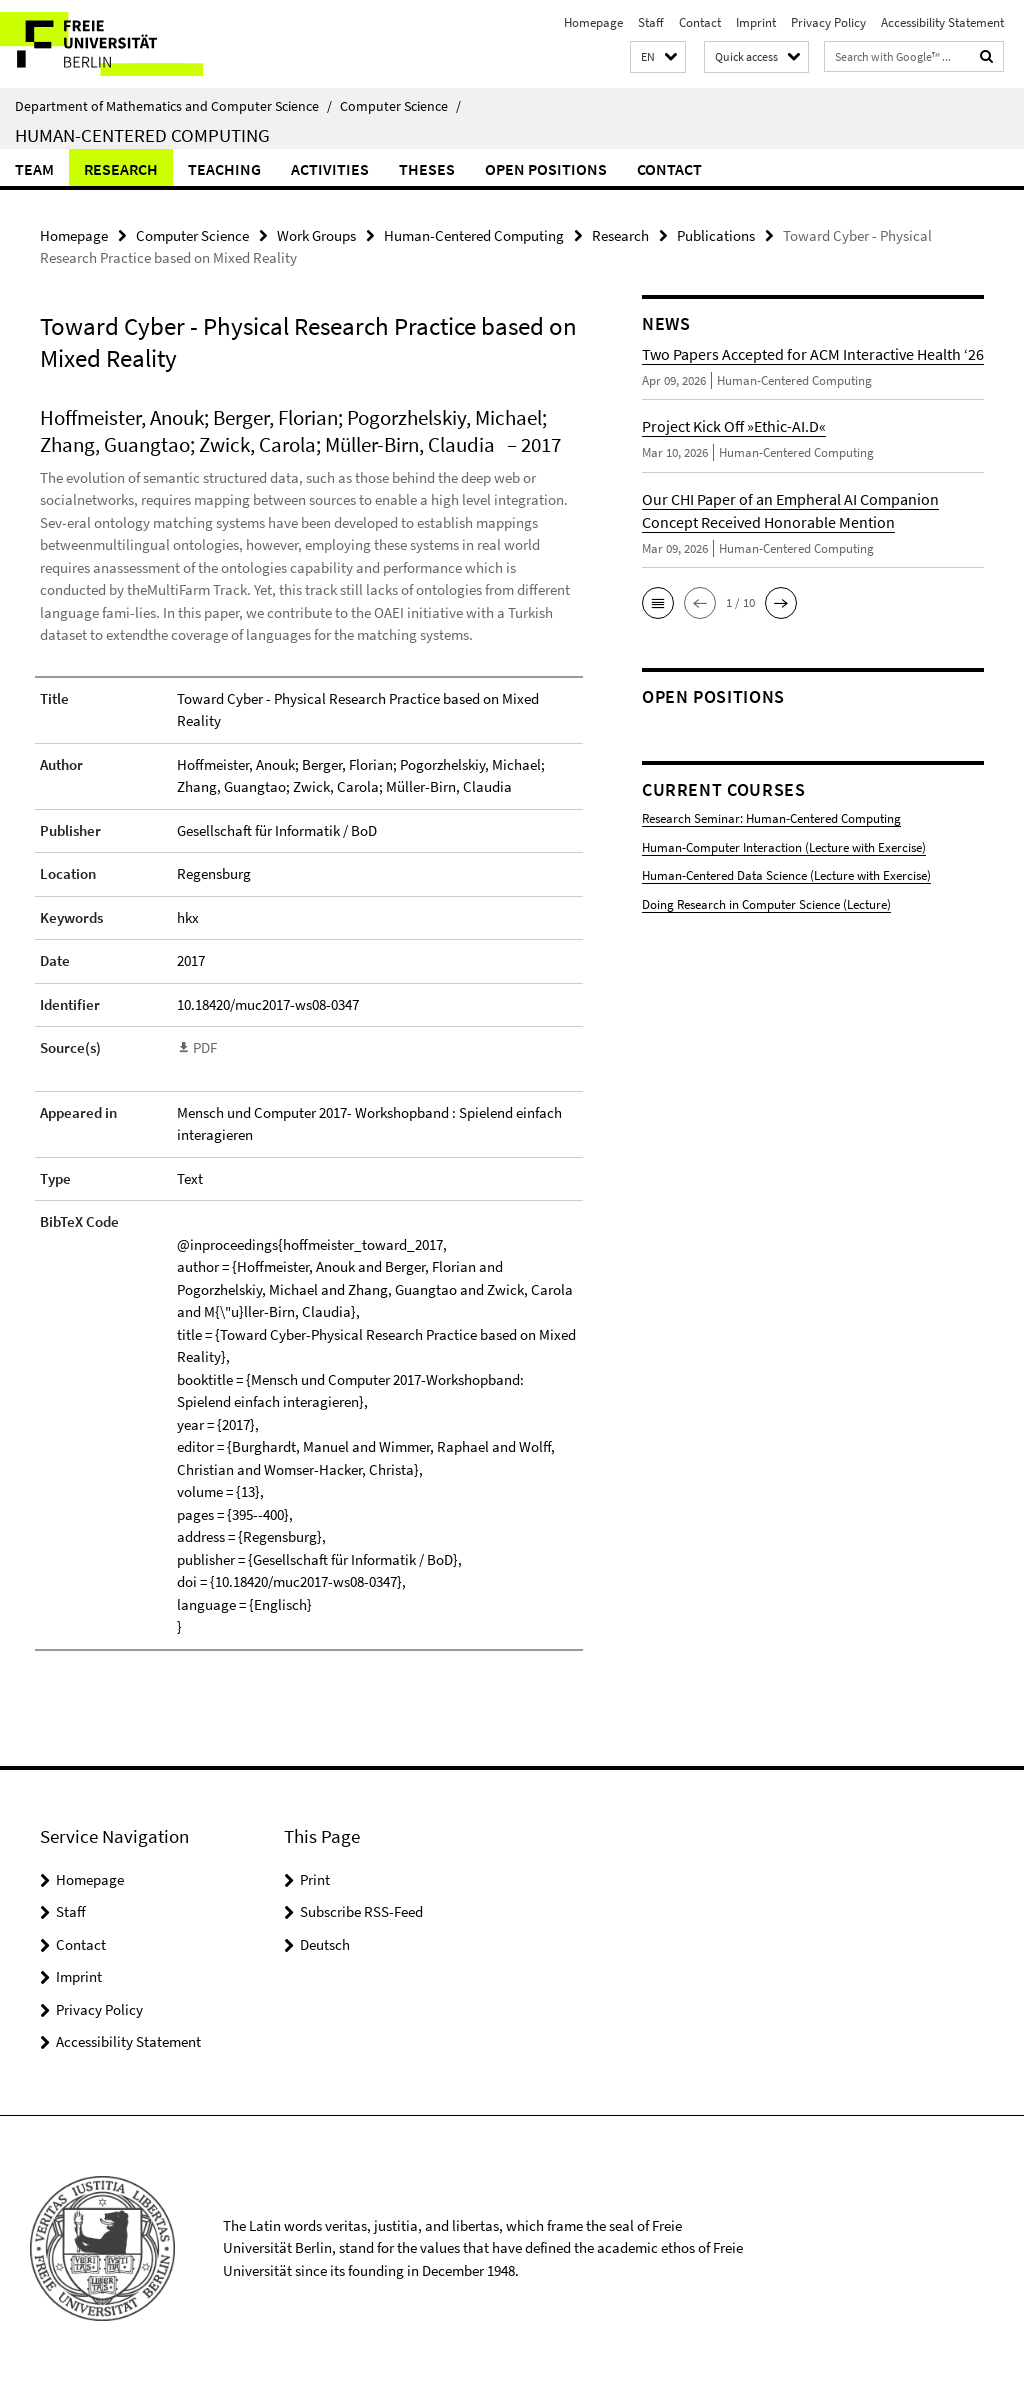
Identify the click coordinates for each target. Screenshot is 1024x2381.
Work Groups (316, 235)
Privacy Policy (828, 22)
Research (121, 169)
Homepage (593, 22)
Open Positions (546, 169)
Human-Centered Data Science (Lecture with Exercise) (786, 875)
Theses (427, 169)
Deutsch (325, 1944)
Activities (330, 169)
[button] (658, 57)
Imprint (756, 22)
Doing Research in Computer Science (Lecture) (766, 904)
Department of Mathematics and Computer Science (173, 106)
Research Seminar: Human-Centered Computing (771, 818)
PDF (205, 1047)
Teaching (224, 169)
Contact (700, 22)
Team (34, 169)
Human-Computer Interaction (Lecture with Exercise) (784, 847)
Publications (716, 235)
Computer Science (400, 106)
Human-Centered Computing (142, 135)
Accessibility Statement (942, 22)
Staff (651, 22)
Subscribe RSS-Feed (361, 1911)
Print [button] (315, 1879)
